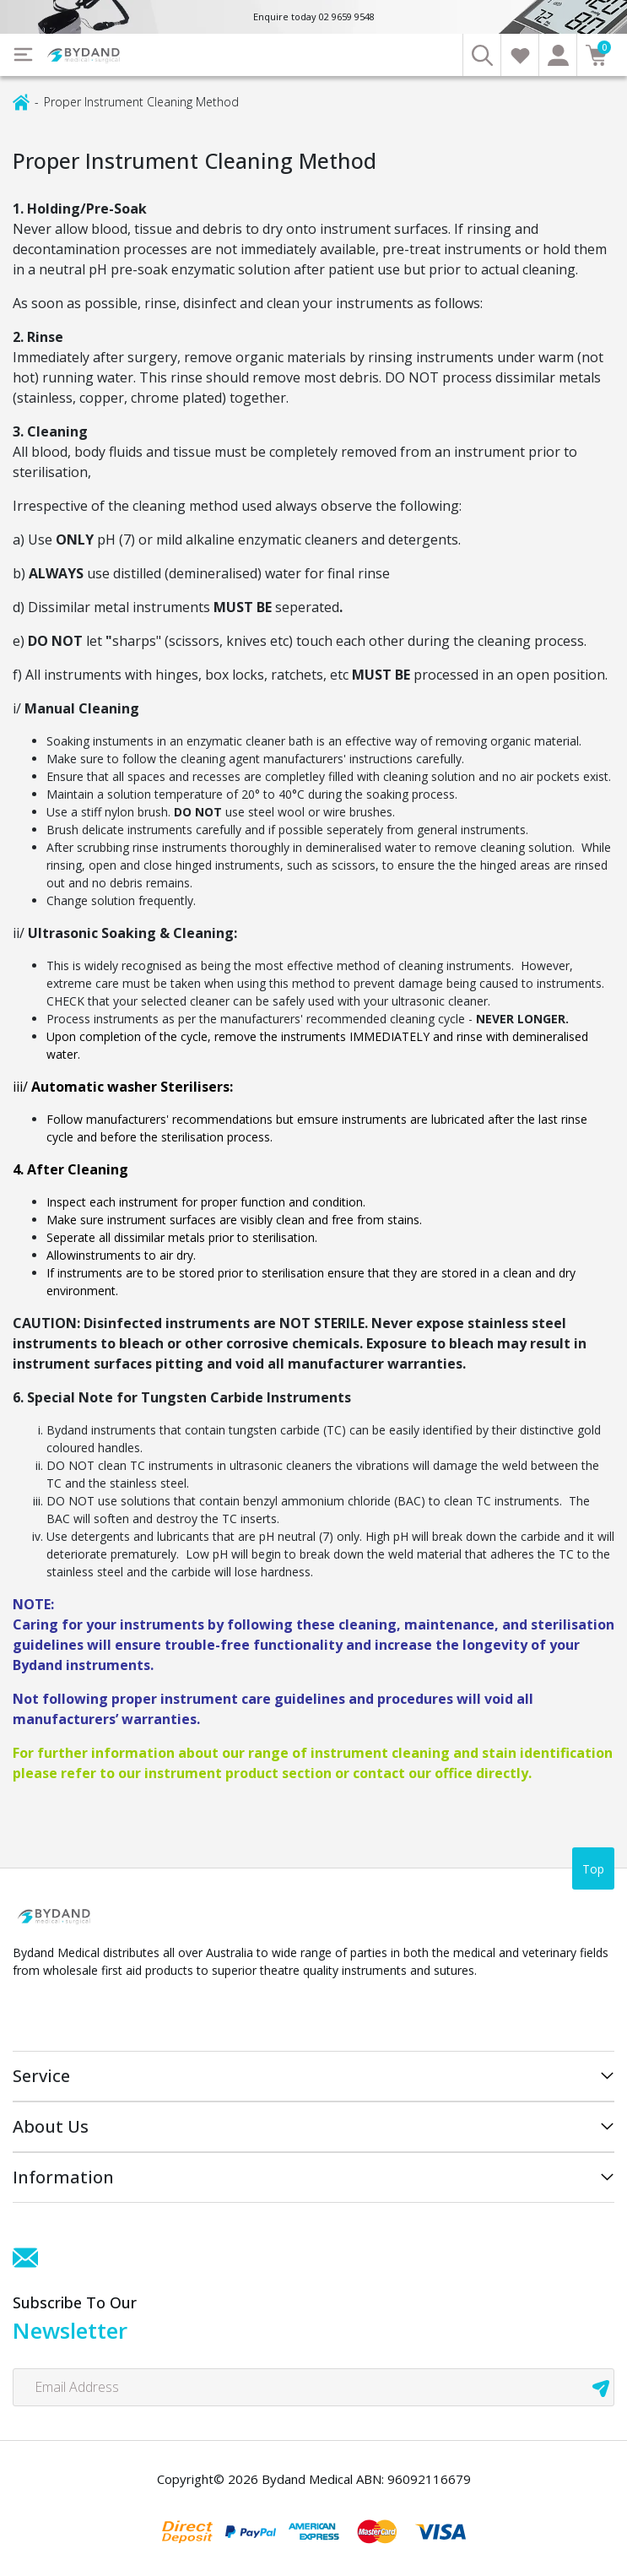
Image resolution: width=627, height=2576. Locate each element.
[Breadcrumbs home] (21, 101)
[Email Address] (313, 2387)
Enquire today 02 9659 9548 (314, 16)
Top (593, 1869)
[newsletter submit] (600, 2387)
